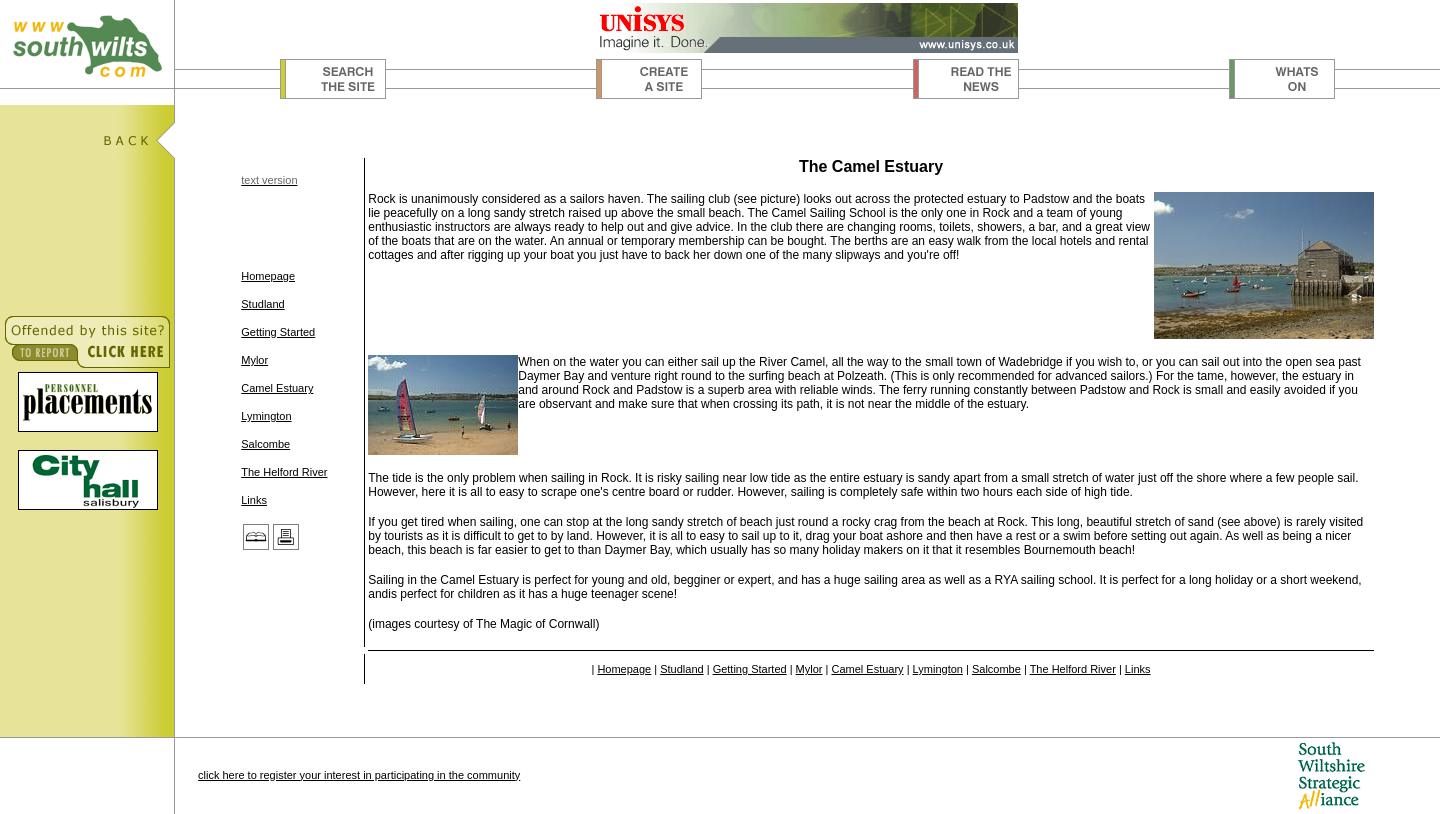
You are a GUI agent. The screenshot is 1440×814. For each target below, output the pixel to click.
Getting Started (278, 332)
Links (254, 500)
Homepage (268, 276)
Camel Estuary (277, 388)
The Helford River (284, 472)
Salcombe (265, 444)
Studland (262, 304)
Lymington (266, 416)
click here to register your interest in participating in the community (359, 775)
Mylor (254, 360)
